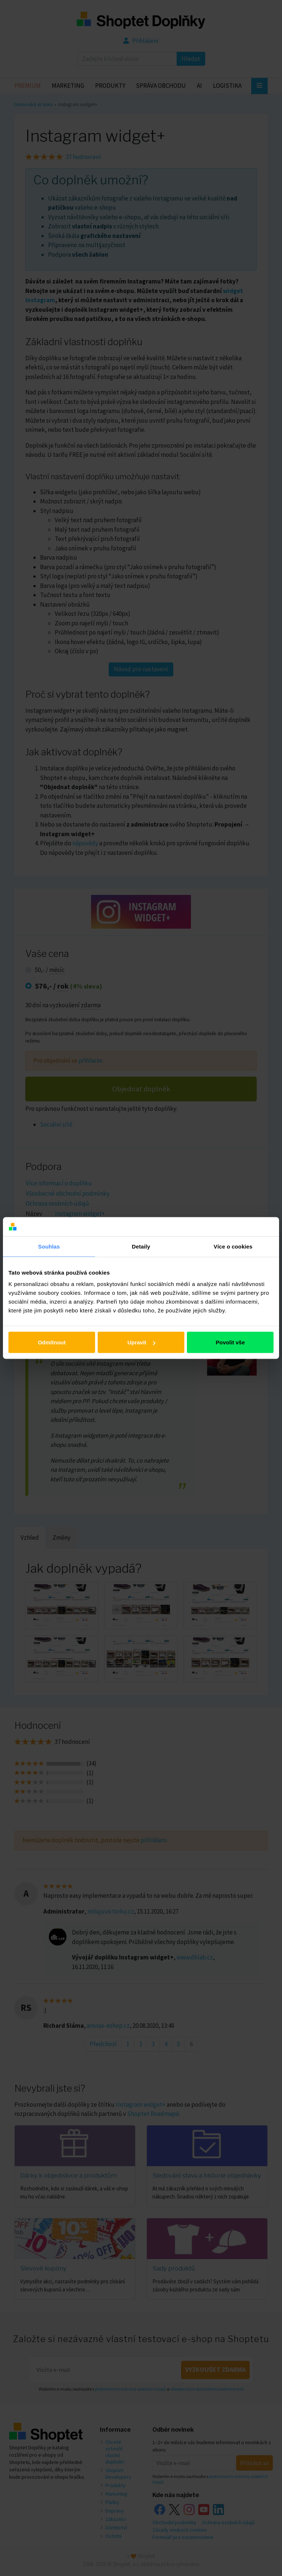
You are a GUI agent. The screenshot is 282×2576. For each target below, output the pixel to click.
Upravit (141, 1342)
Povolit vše (230, 1342)
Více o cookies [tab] (233, 1246)
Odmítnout (52, 1342)
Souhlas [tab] (49, 1246)
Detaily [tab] (141, 1246)
